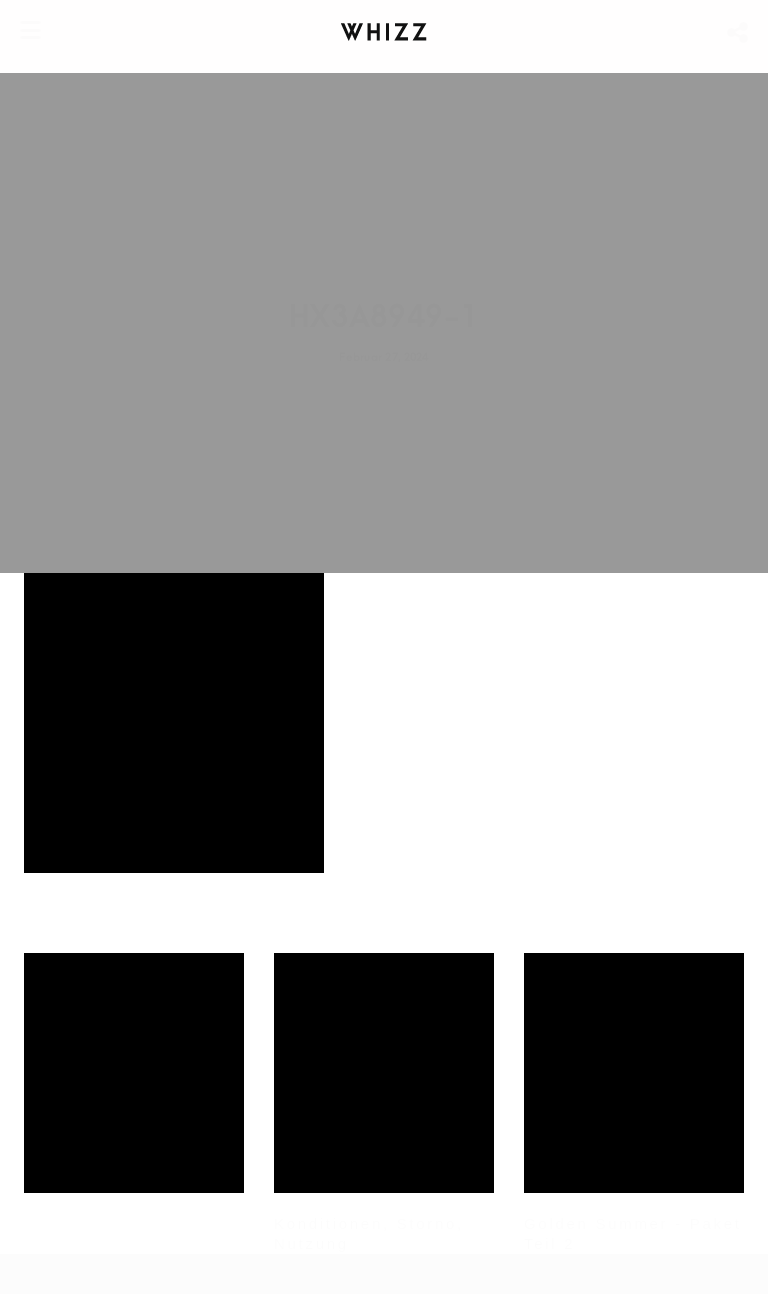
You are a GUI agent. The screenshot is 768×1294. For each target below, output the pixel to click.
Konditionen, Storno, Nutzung (369, 1233)
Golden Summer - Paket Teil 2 (633, 1233)
